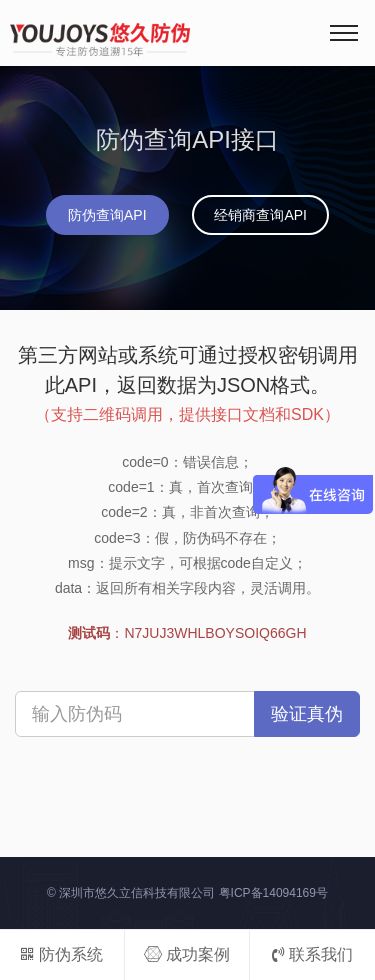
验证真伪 (307, 714)
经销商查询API (260, 215)
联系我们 (312, 954)
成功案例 (187, 954)
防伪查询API (107, 215)
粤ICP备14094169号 (273, 893)
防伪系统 (61, 954)
